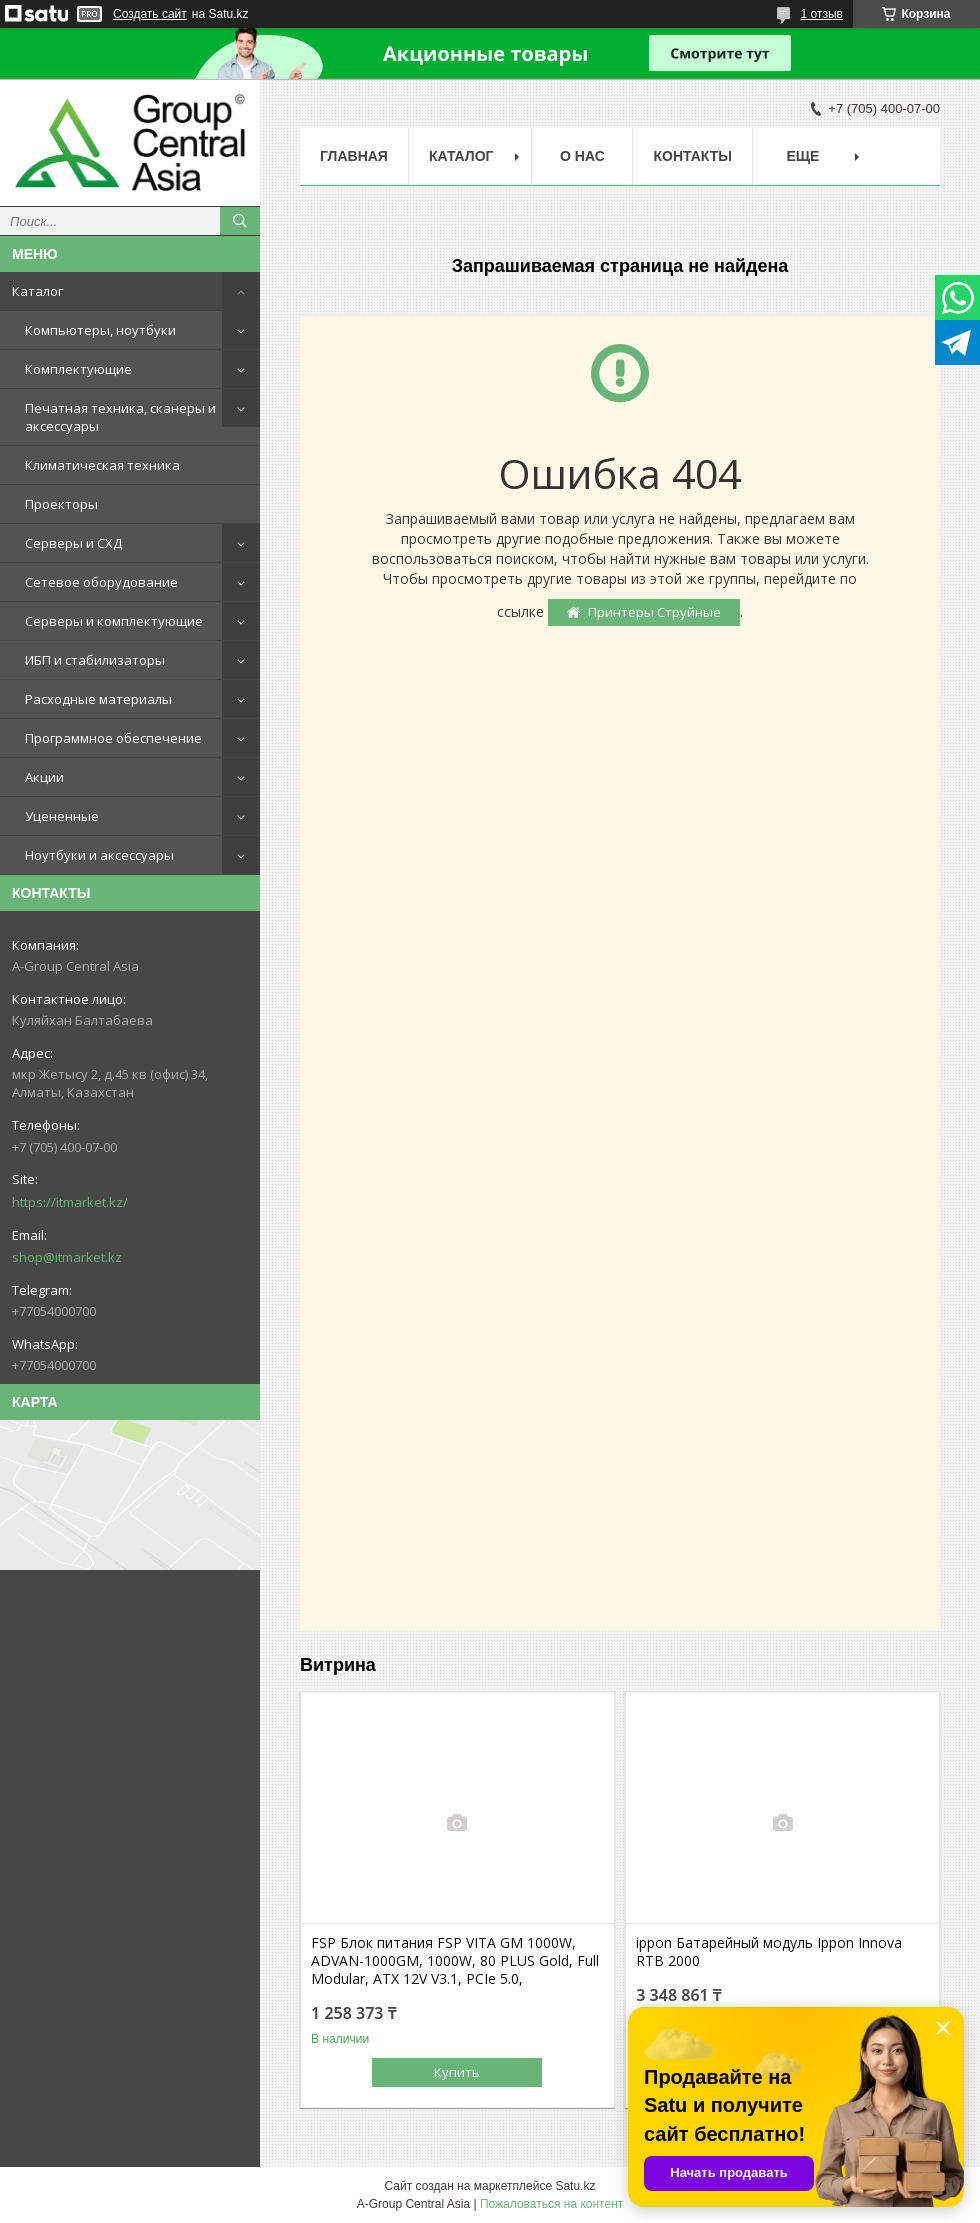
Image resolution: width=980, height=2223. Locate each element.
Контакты (692, 156)
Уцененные (62, 816)
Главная (354, 156)
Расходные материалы (98, 699)
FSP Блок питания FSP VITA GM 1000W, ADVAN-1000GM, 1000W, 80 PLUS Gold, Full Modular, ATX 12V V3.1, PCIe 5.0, (455, 1961)
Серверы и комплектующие (114, 621)
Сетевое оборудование (101, 582)
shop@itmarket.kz (67, 1257)
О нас (582, 156)
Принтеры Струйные (654, 612)
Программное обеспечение (113, 738)
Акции (44, 777)
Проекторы (61, 504)
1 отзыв (822, 14)
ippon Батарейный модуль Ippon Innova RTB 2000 (769, 1952)
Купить (457, 2072)
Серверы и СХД (73, 543)
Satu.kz (575, 2186)
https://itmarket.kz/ (70, 1202)
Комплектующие (78, 369)
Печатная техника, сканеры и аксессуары (120, 417)
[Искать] (240, 221)
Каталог (37, 291)
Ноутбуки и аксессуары (99, 855)
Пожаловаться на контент (551, 2204)
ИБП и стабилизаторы (95, 660)
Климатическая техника (102, 465)
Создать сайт (150, 14)
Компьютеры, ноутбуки (100, 330)
